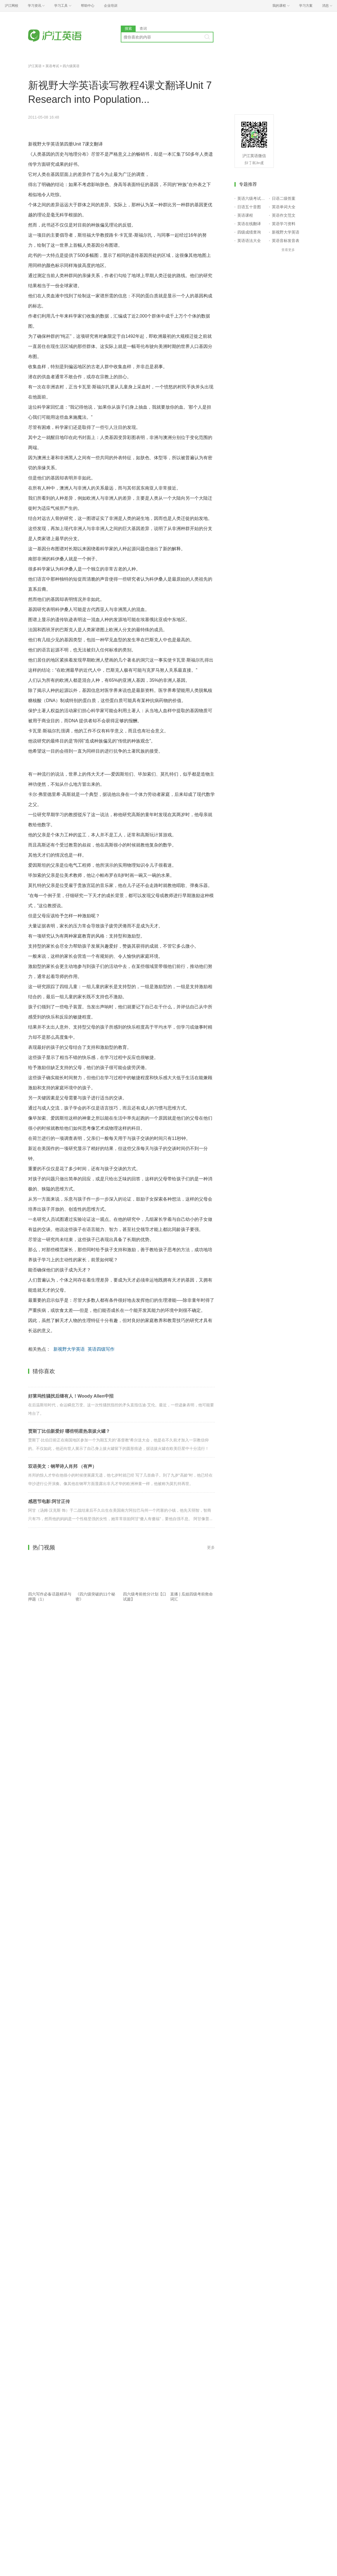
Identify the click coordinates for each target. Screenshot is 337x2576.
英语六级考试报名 (252, 198)
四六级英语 (71, 66)
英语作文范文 (283, 215)
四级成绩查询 (249, 232)
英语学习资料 (283, 223)
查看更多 (288, 250)
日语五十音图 (249, 207)
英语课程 (245, 215)
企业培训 (110, 6)
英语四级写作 (101, 1349)
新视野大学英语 (69, 1349)
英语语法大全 (249, 240)
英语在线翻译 (249, 223)
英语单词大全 (283, 207)
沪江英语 (35, 66)
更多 (211, 1547)
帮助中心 (87, 6)
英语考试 (52, 66)
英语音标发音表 (285, 240)
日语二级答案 (283, 198)
